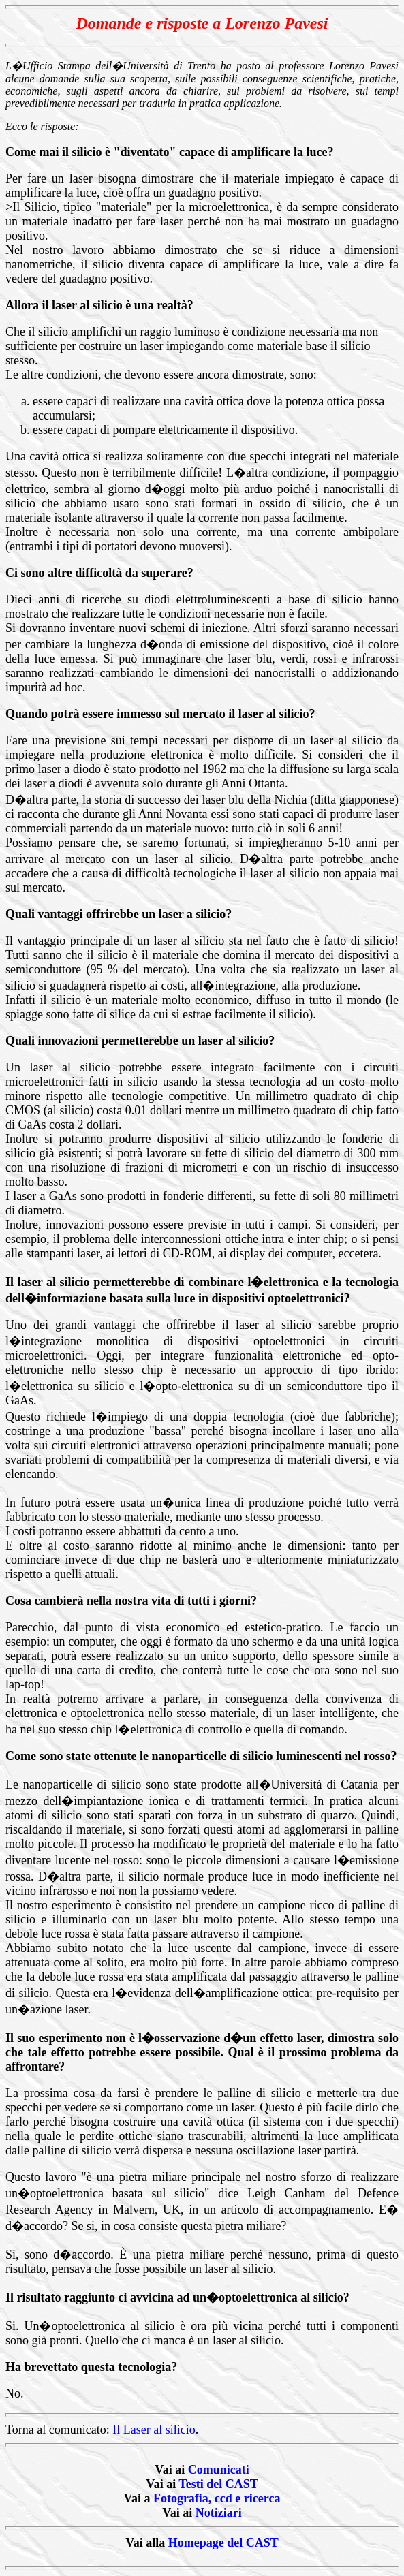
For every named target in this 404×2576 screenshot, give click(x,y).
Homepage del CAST (223, 2542)
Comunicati (218, 2470)
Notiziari (219, 2512)
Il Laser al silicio (153, 2429)
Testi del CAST (218, 2484)
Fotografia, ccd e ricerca (217, 2498)
